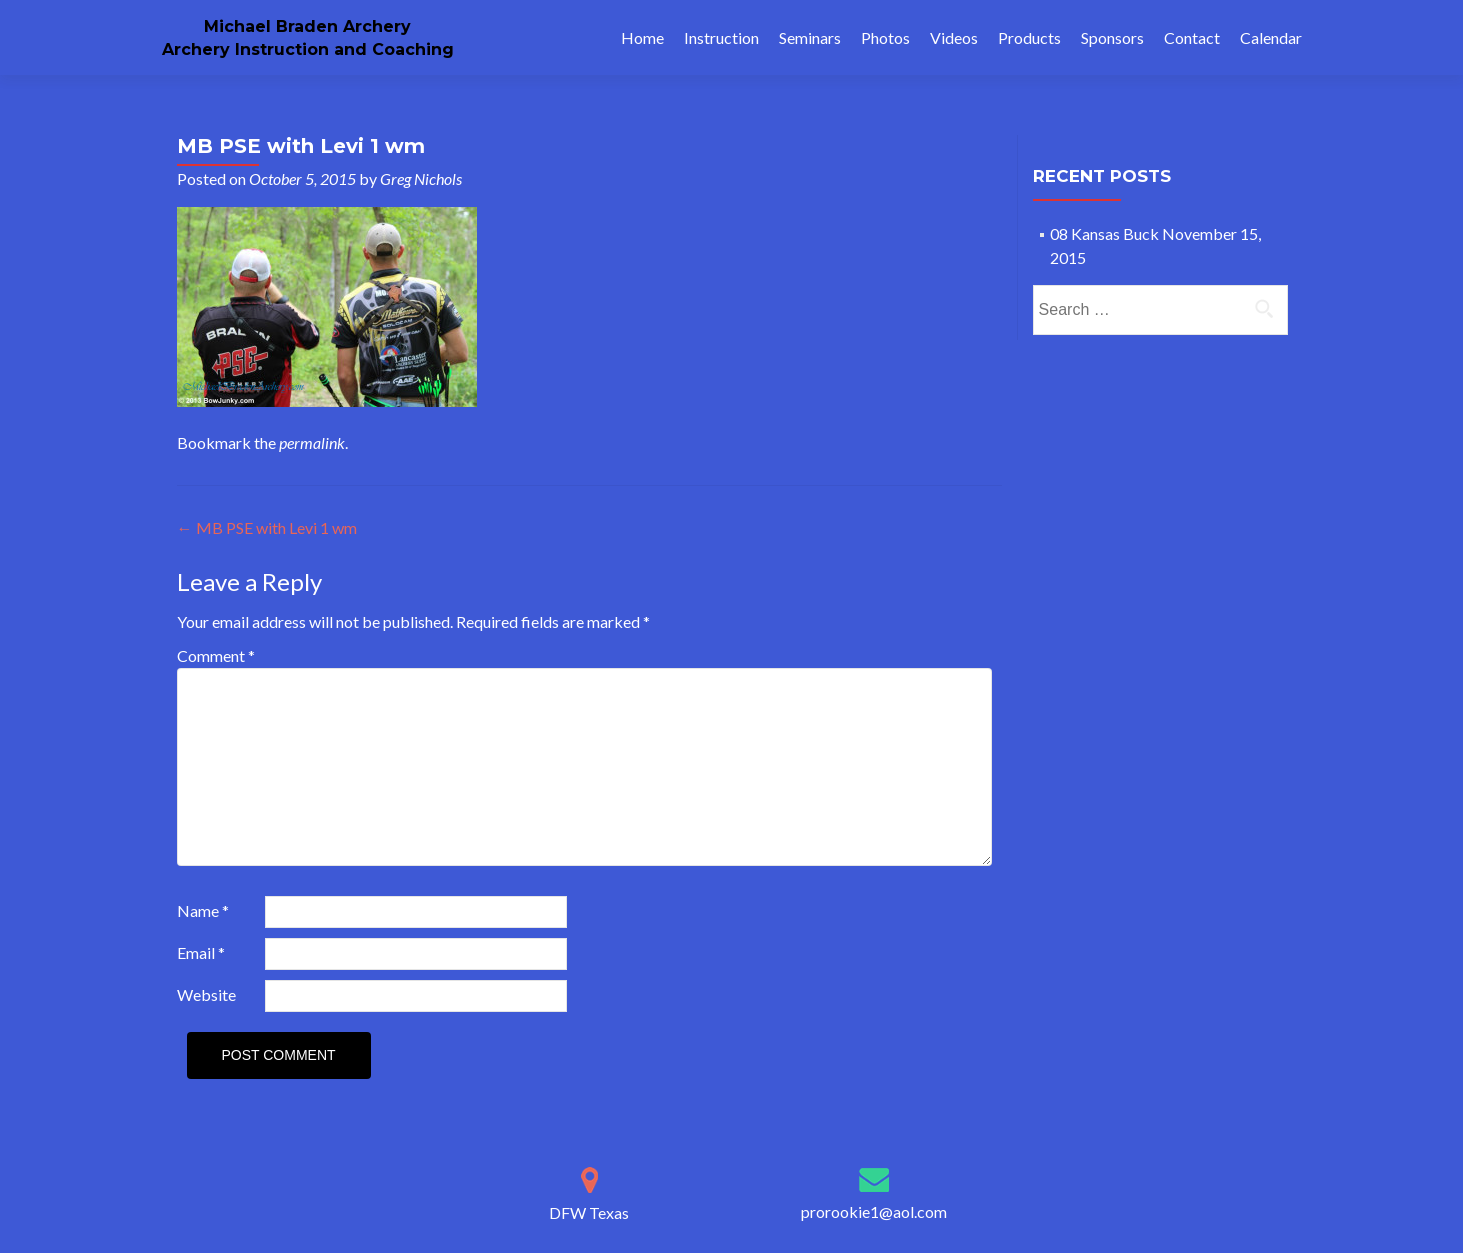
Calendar (1271, 37)
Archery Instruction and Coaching (308, 49)
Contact (1192, 37)
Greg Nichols (421, 178)
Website (206, 994)
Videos (954, 37)
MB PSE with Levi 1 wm (267, 527)
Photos (885, 37)
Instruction (721, 37)
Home (642, 37)
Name (203, 910)
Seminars (810, 37)
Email (201, 952)
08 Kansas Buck (1104, 233)
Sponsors (1112, 37)
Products (1029, 37)
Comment (216, 655)
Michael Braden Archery (307, 26)
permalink (312, 442)
